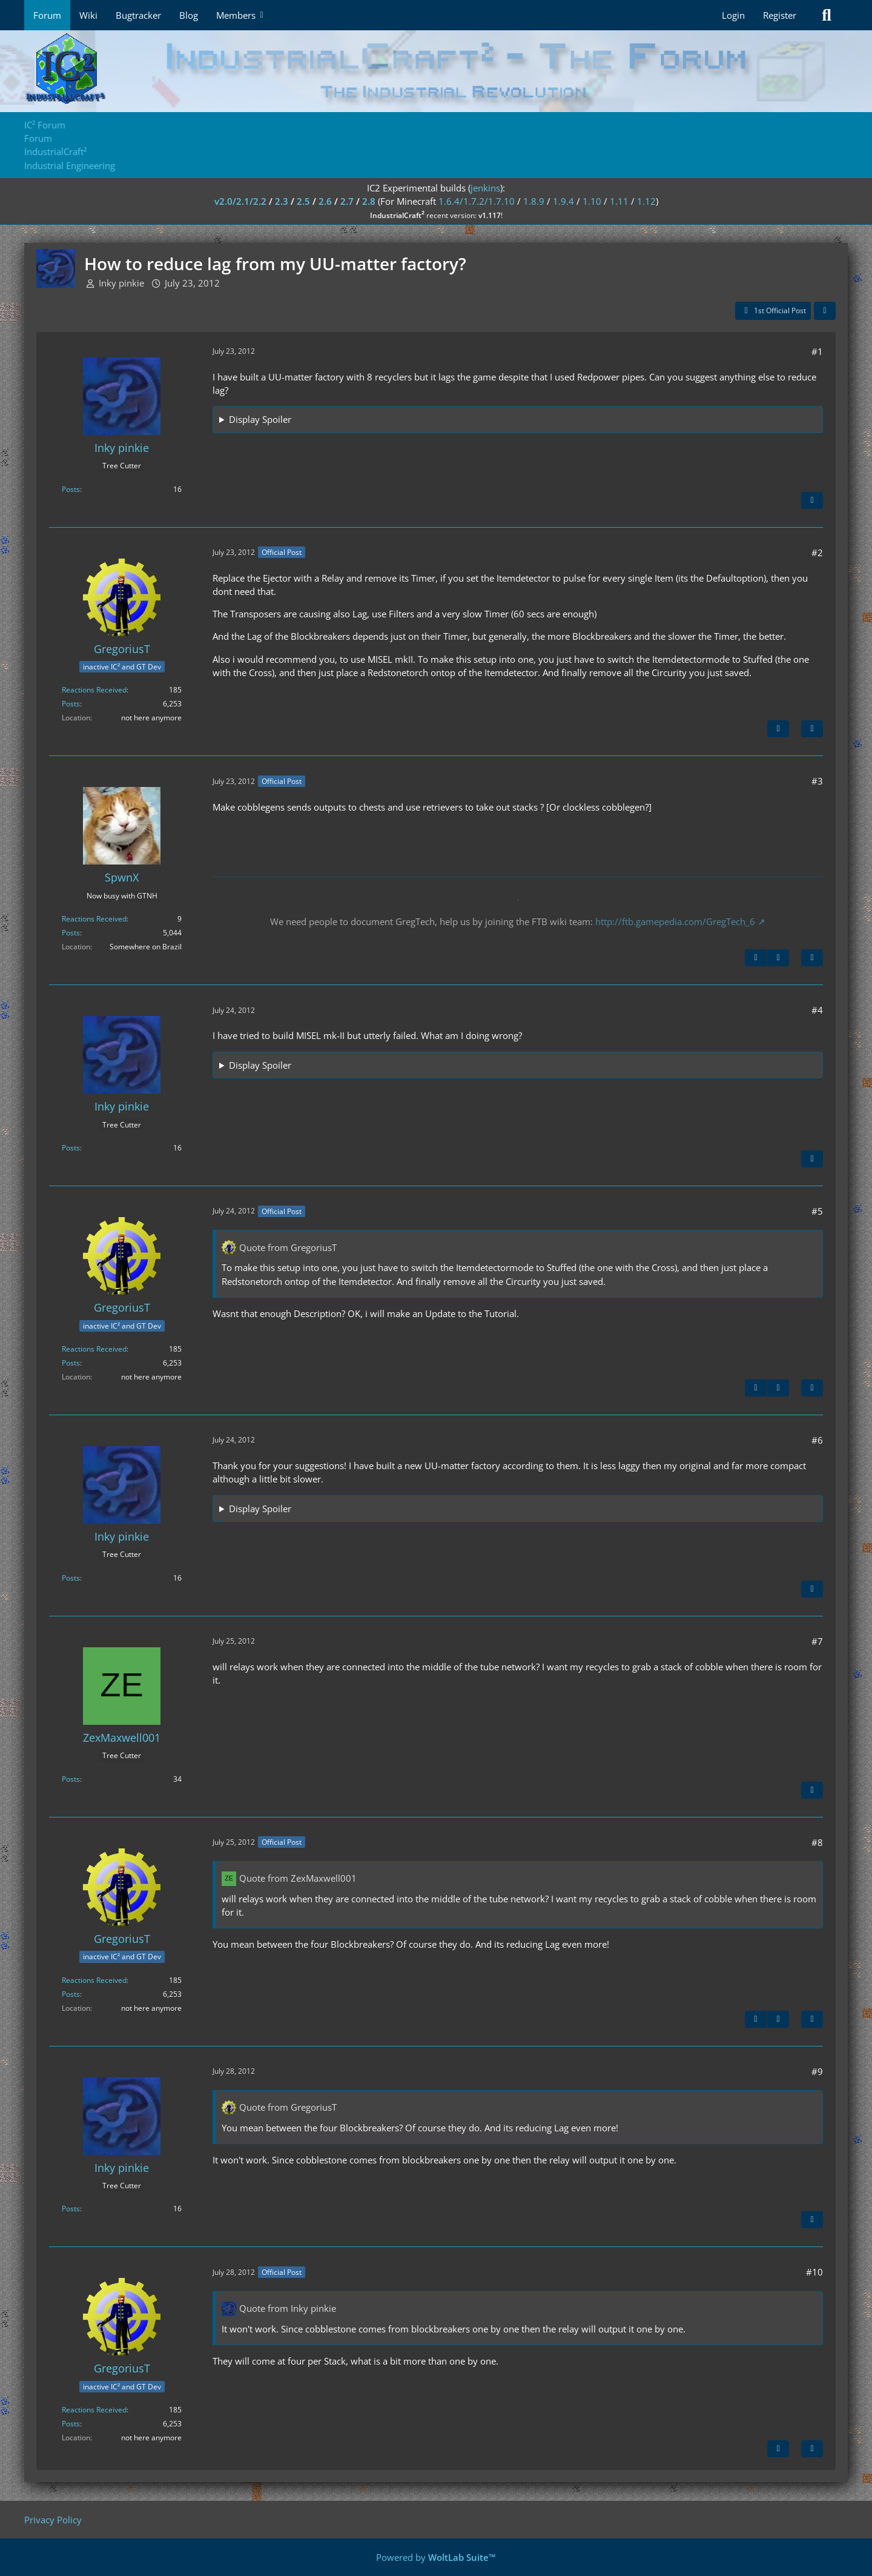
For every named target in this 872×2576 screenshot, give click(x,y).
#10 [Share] (814, 2272)
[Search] (826, 15)
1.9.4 (563, 201)
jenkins (485, 188)
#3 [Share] (817, 781)
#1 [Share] (817, 351)
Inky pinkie (121, 283)
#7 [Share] (817, 1641)
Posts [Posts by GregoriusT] (71, 704)
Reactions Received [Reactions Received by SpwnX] (94, 919)
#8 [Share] (817, 1842)
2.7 (347, 201)
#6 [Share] (817, 1440)
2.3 (281, 201)
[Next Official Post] (778, 728)
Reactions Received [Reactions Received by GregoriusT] (94, 690)
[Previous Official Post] (756, 957)
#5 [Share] (817, 1211)
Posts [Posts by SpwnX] (71, 933)
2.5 (303, 201)
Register (779, 15)
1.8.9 (533, 201)
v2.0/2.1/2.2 (240, 201)
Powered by (436, 2557)
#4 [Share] (817, 1010)
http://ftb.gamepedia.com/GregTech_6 (675, 921)
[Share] (825, 311)
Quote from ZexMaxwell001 (298, 1878)
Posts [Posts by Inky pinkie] (71, 489)
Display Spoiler (260, 419)
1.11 (619, 201)
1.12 (646, 201)
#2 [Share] (817, 552)
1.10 (592, 201)
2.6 (325, 201)
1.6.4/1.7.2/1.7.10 (476, 201)
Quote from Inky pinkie (287, 2308)
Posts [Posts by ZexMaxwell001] (71, 1779)
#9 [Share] (817, 2071)
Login (733, 15)
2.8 (368, 201)
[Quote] (812, 500)
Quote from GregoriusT (288, 1247)
